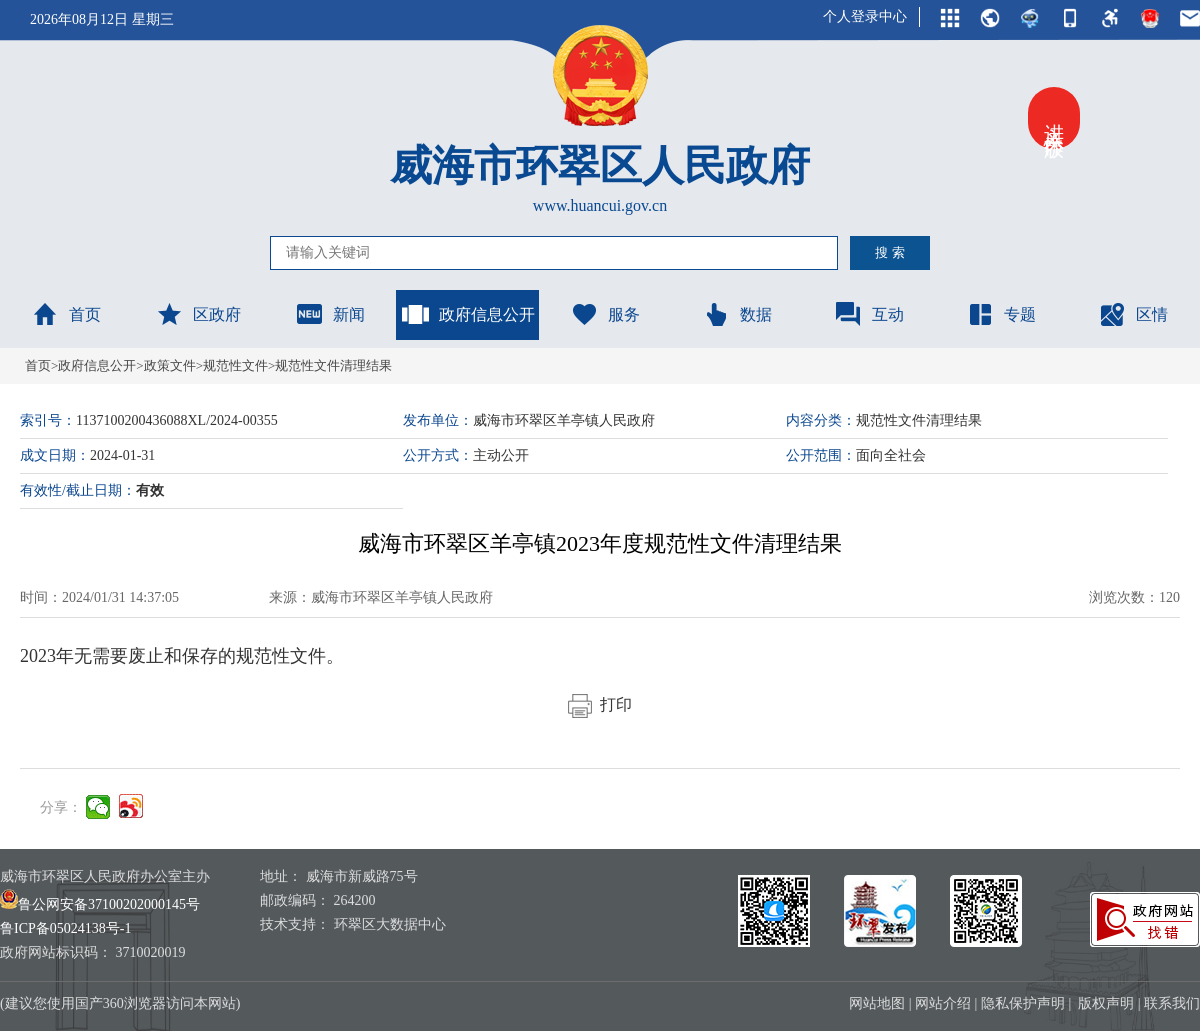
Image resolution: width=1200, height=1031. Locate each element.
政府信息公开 (468, 314)
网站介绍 (943, 1003)
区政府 (198, 314)
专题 (1001, 314)
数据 (737, 314)
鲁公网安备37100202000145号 (100, 904)
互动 (869, 314)
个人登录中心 (865, 16)
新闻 (330, 314)
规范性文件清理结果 (333, 365)
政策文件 (170, 365)
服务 (605, 314)
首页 (66, 314)
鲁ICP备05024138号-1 (65, 928)
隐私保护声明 (1023, 1003)
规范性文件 (235, 365)
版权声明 (1106, 1003)
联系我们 (1172, 1003)
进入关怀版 (1054, 118)
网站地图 (877, 1003)
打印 (600, 704)
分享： (61, 807)
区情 (1133, 314)
